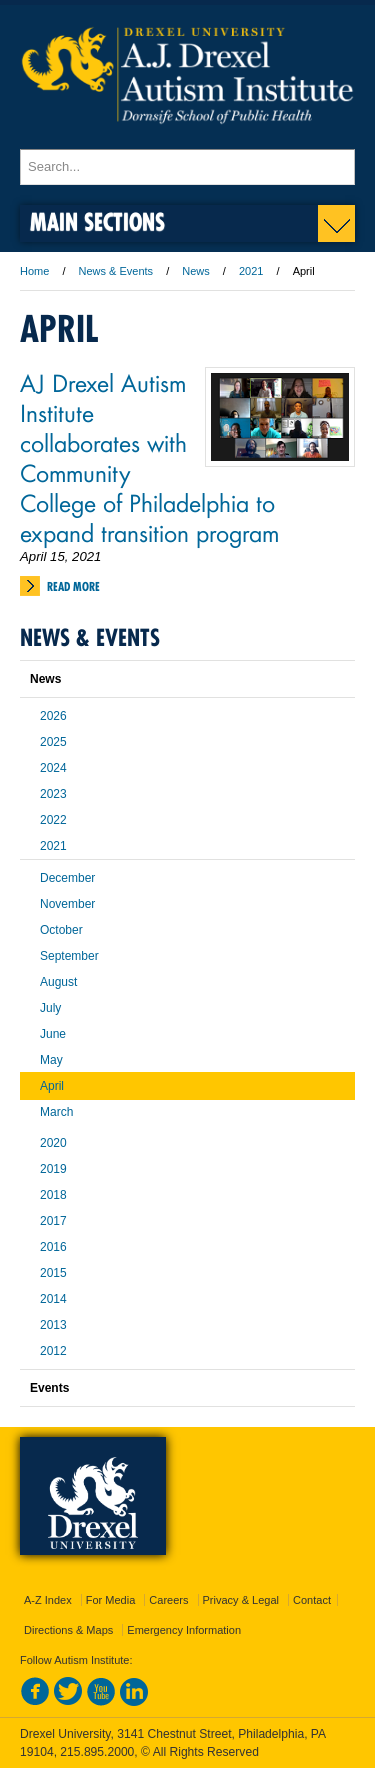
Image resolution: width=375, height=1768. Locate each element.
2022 (53, 820)
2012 (53, 1351)
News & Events (116, 271)
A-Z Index (48, 1600)
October (61, 930)
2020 (53, 1143)
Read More (73, 586)
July (50, 1008)
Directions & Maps (68, 1630)
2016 (53, 1247)
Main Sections (97, 221)
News (196, 271)
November (67, 904)
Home (34, 271)
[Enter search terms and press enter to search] (187, 167)
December (67, 878)
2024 (53, 768)
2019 (53, 1169)
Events (49, 1388)
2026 (53, 716)
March (56, 1112)
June (53, 1034)
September (69, 956)
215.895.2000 (97, 1752)
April (52, 1086)
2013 (53, 1325)
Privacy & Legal (241, 1600)
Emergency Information (184, 1630)
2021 (251, 271)
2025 (53, 742)
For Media (111, 1600)
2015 (53, 1273)
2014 (53, 1299)
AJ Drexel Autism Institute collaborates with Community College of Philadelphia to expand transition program (149, 457)
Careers (168, 1600)
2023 (53, 794)
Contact (312, 1600)
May (51, 1060)
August (58, 982)
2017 (53, 1221)
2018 (53, 1195)
